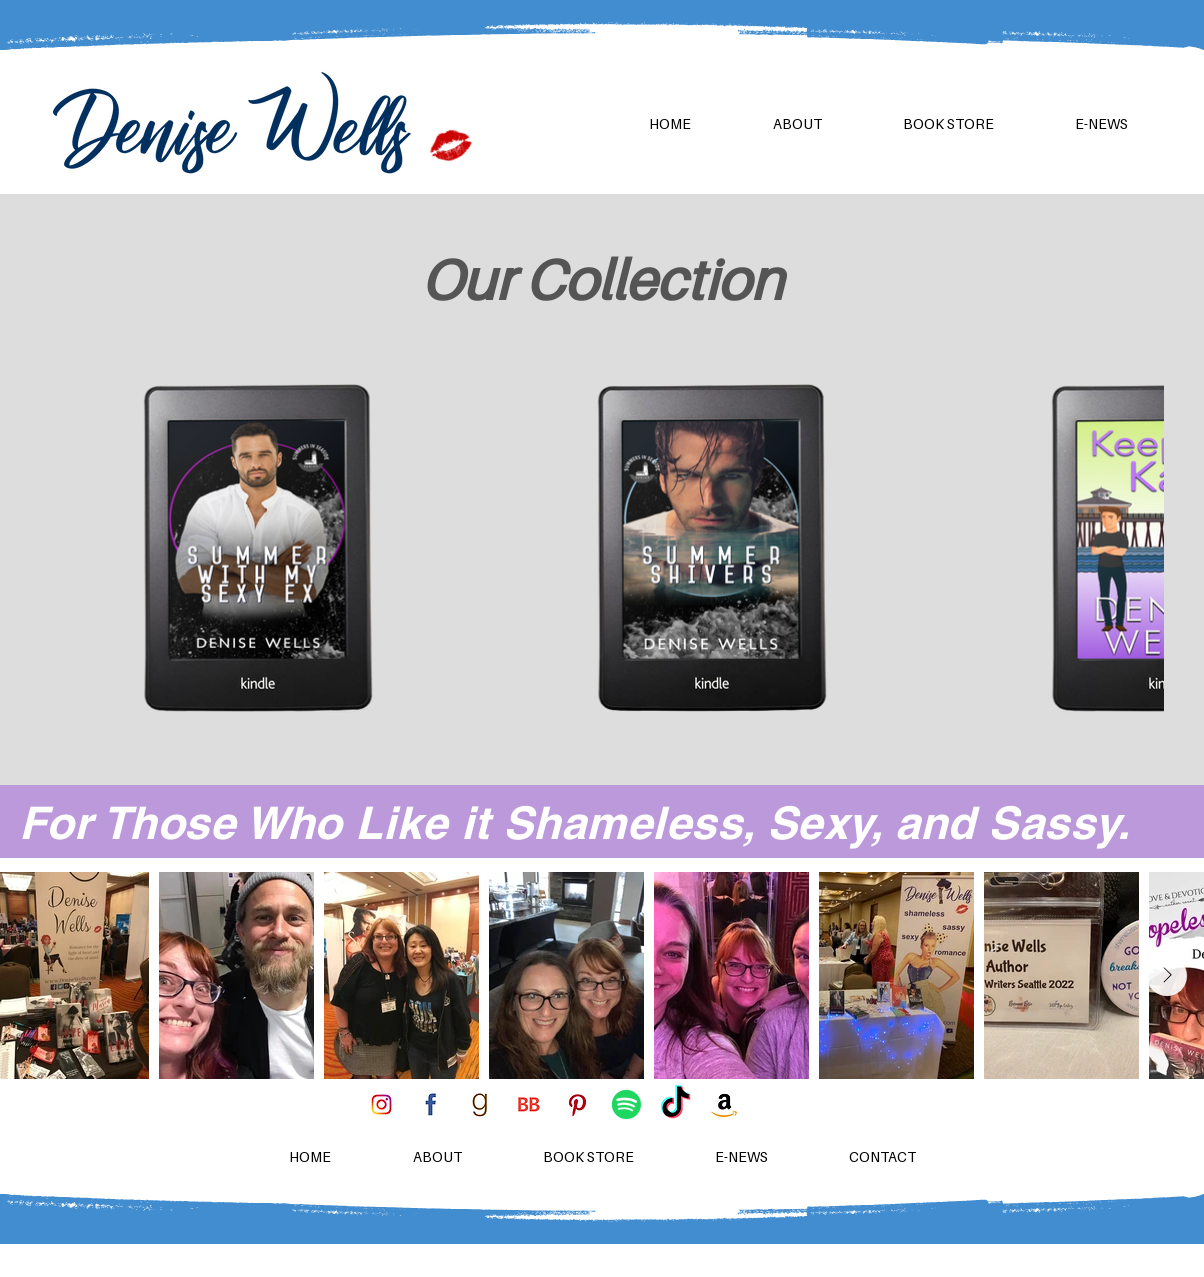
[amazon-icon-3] (724, 1104)
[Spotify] (626, 1104)
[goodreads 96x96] (479, 1104)
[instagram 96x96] (381, 1104)
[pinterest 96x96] (577, 1104)
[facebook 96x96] (430, 1104)
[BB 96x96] (528, 1104)
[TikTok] (675, 1104)
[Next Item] (1167, 976)
